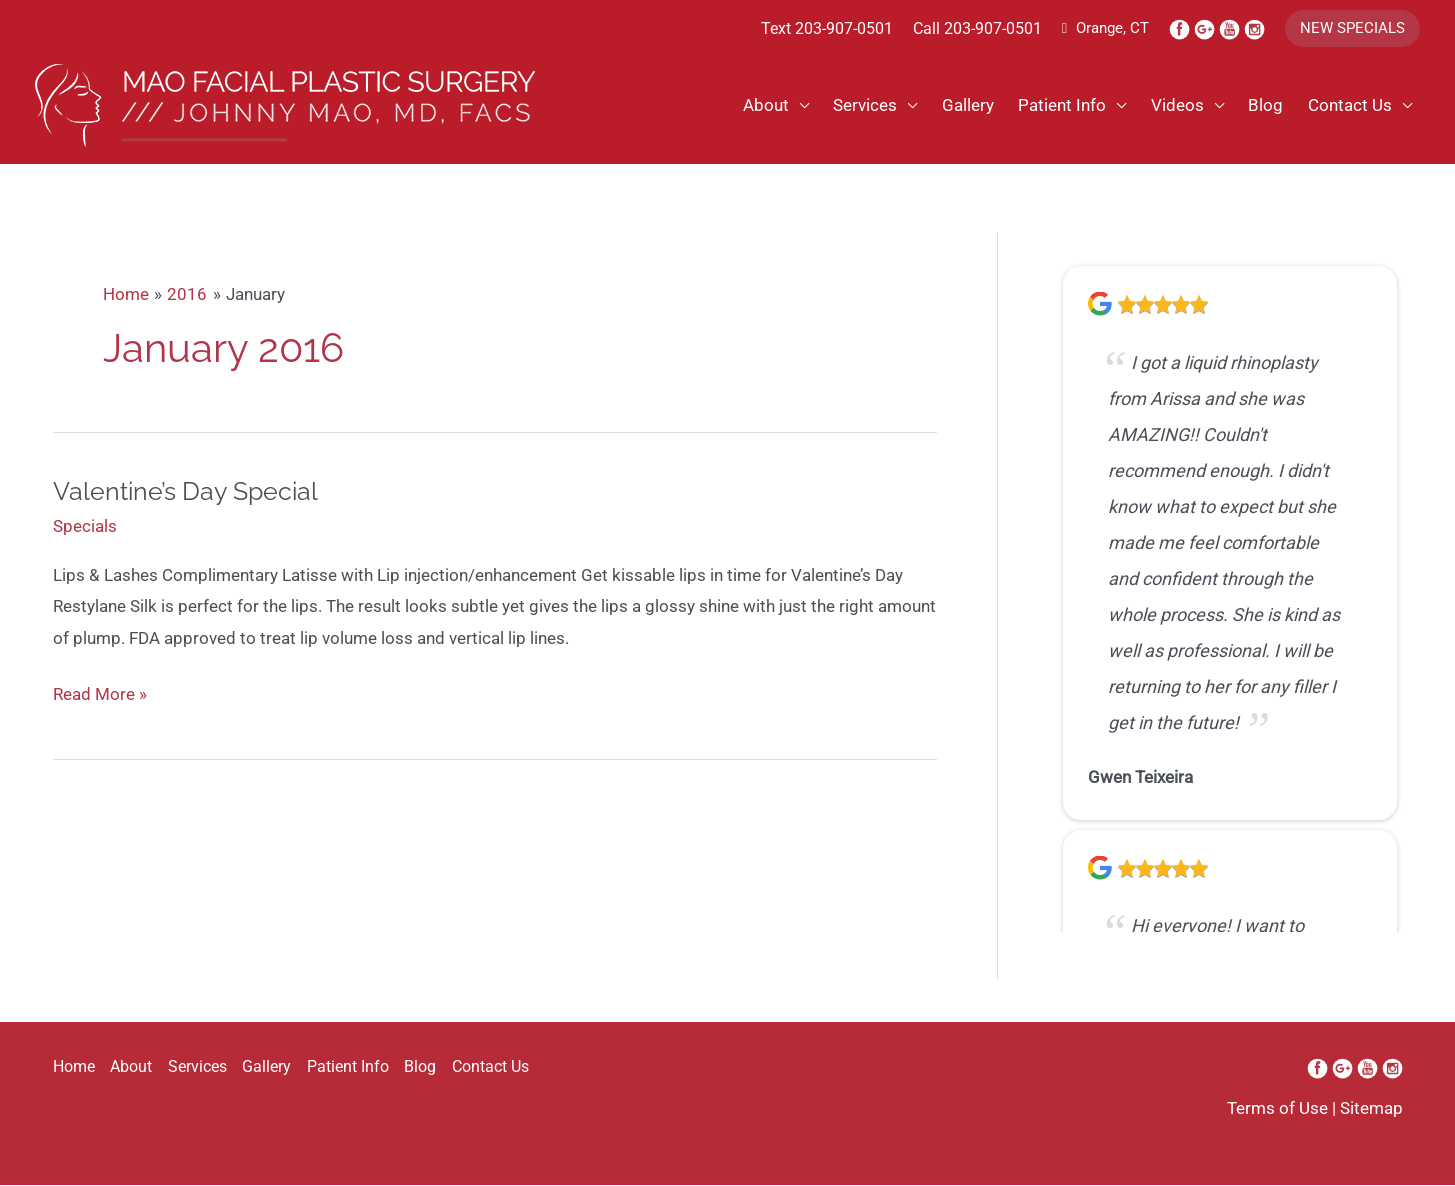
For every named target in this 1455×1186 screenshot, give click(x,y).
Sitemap (1371, 1110)
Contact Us (1350, 106)
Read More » (100, 697)
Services (863, 106)
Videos (1176, 106)
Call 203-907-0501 (977, 28)
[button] (1352, 29)
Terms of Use (1277, 1110)
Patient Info (1061, 106)
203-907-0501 (844, 28)
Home (74, 1068)
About (763, 106)
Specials (85, 528)
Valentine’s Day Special (190, 493)
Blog (1265, 106)
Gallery (966, 106)
